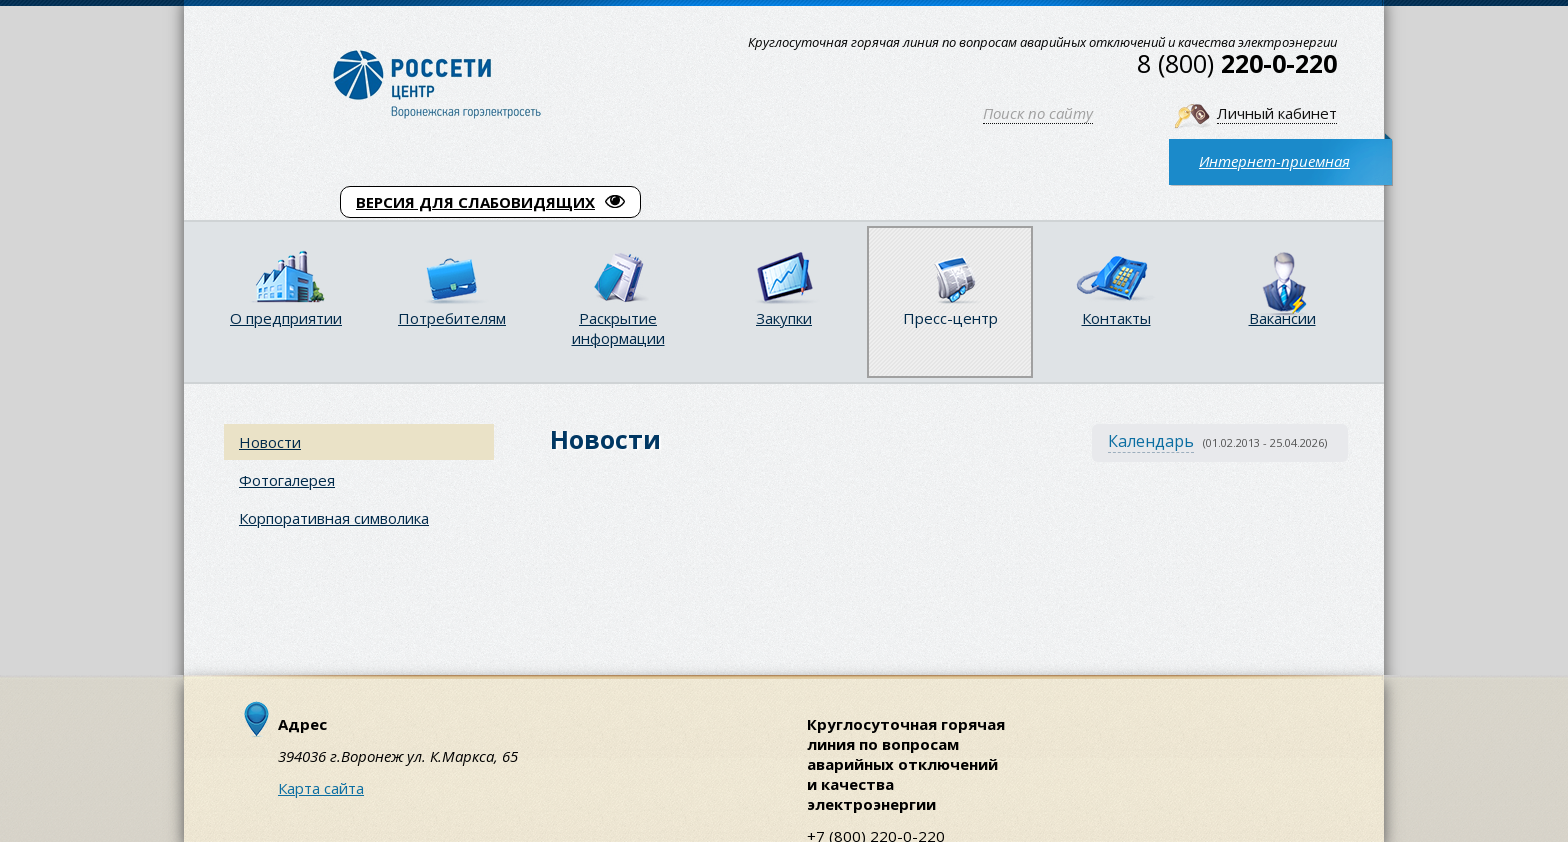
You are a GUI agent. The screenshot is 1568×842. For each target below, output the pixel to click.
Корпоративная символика (334, 518)
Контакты (1116, 318)
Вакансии (1282, 318)
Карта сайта (321, 788)
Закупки (784, 318)
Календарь (1151, 441)
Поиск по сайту (1038, 113)
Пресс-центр (950, 318)
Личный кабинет (1277, 113)
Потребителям (452, 318)
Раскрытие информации (618, 328)
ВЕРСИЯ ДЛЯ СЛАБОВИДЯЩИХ (490, 202)
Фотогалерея (287, 480)
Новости (270, 442)
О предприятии (286, 318)
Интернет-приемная (1274, 161)
